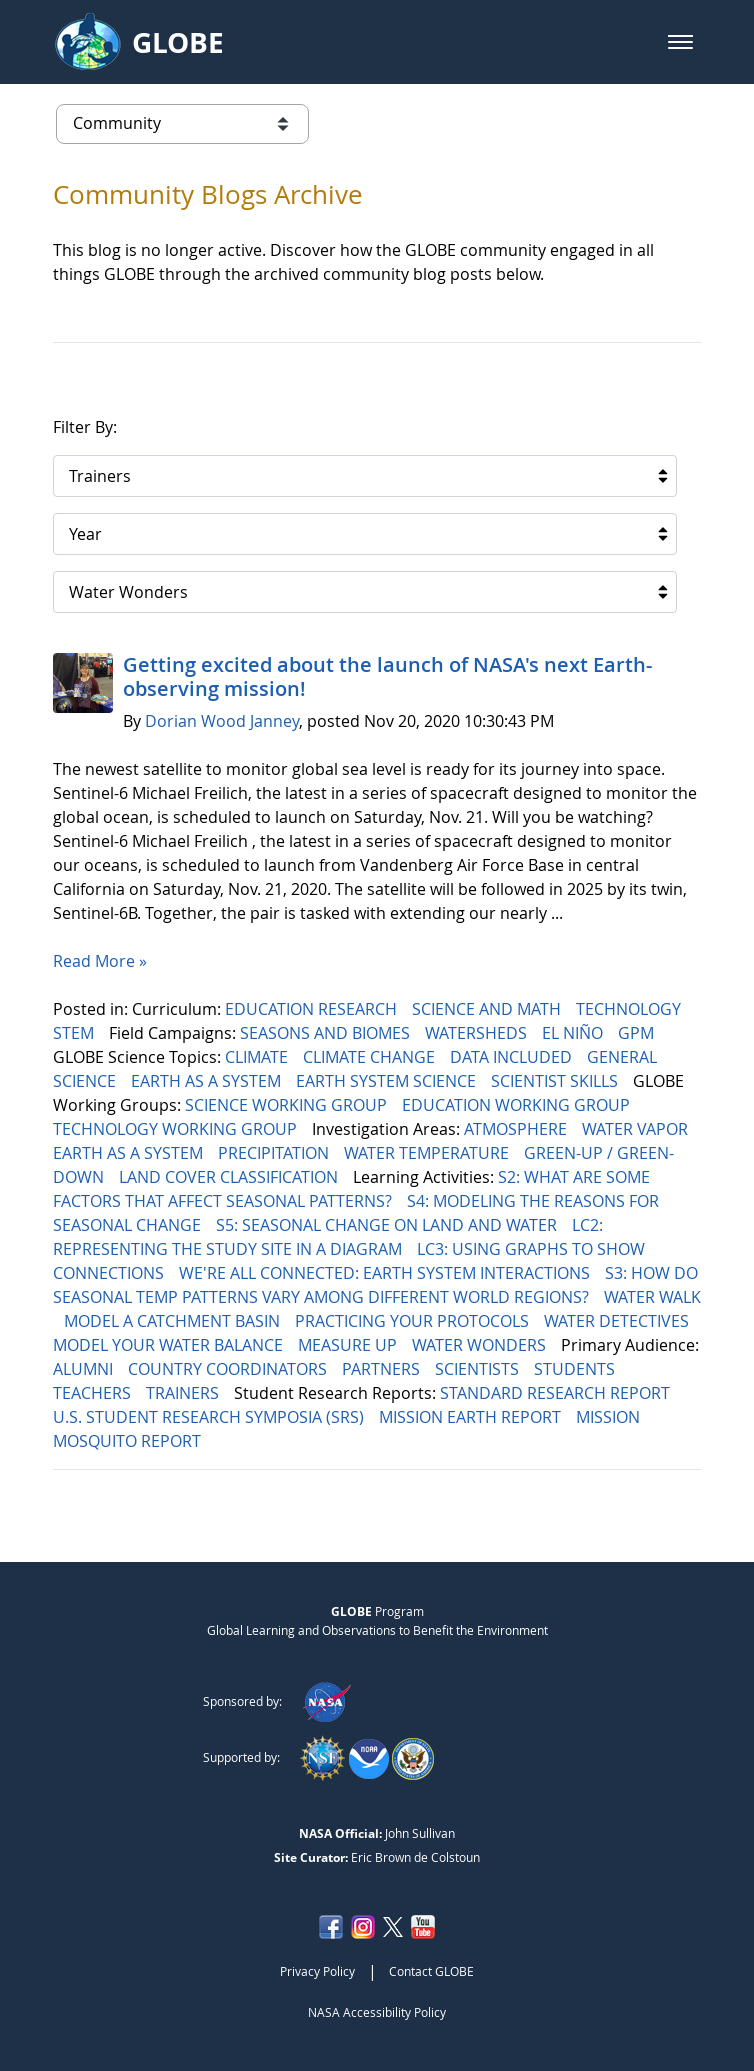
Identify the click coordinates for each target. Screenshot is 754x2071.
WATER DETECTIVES (618, 1321)
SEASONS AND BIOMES (327, 1033)
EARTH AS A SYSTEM (208, 1081)
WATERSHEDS (478, 1033)
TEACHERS (94, 1393)
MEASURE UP (349, 1345)
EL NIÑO (574, 1033)
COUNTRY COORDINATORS (229, 1369)
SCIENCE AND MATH (488, 1009)
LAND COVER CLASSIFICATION (230, 1177)
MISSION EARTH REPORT (472, 1417)
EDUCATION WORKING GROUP (518, 1105)
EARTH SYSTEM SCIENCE (388, 1081)
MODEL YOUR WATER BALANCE (170, 1345)
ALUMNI (85, 1369)
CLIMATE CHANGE (371, 1057)
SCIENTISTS (479, 1369)
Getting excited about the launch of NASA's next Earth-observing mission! (387, 676)
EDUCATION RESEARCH (313, 1009)
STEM (75, 1033)
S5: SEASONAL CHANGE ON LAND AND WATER (388, 1225)
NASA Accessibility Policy (377, 2012)
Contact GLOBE (431, 1971)
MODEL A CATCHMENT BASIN (174, 1321)
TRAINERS (184, 1393)
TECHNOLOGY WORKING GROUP (177, 1129)
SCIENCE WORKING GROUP (288, 1105)
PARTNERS (383, 1369)
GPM (638, 1033)
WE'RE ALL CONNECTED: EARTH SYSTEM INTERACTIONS (386, 1273)
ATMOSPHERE (517, 1129)
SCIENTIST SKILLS (556, 1081)
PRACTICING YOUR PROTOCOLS (414, 1321)
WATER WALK (652, 1297)
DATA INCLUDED (513, 1057)
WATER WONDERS (481, 1345)
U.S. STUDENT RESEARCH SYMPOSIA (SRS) (210, 1417)
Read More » (100, 961)
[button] (680, 42)
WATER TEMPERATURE (428, 1153)
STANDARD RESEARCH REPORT (557, 1393)
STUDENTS (576, 1369)
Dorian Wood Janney (222, 721)
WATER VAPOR (637, 1129)
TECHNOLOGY (630, 1009)
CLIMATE (258, 1057)
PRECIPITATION (275, 1153)
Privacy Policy (317, 1971)
